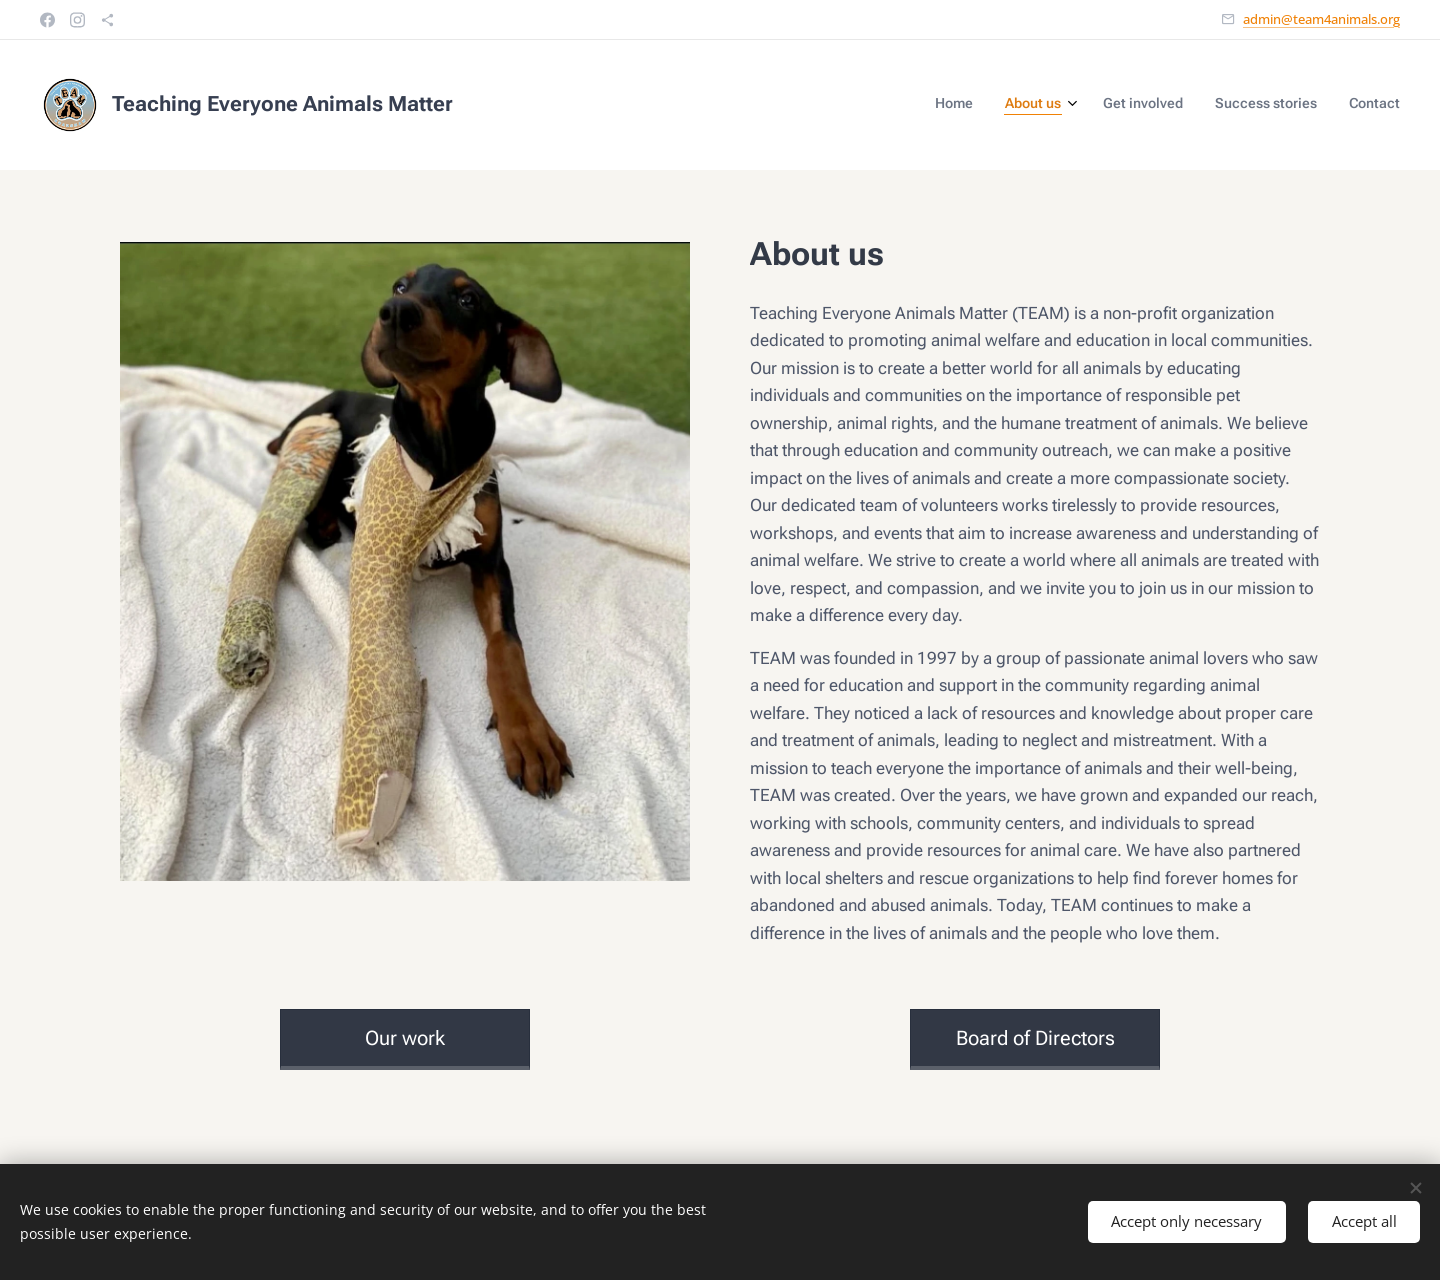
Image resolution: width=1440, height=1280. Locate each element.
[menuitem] (1267, 105)
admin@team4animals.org (1321, 19)
